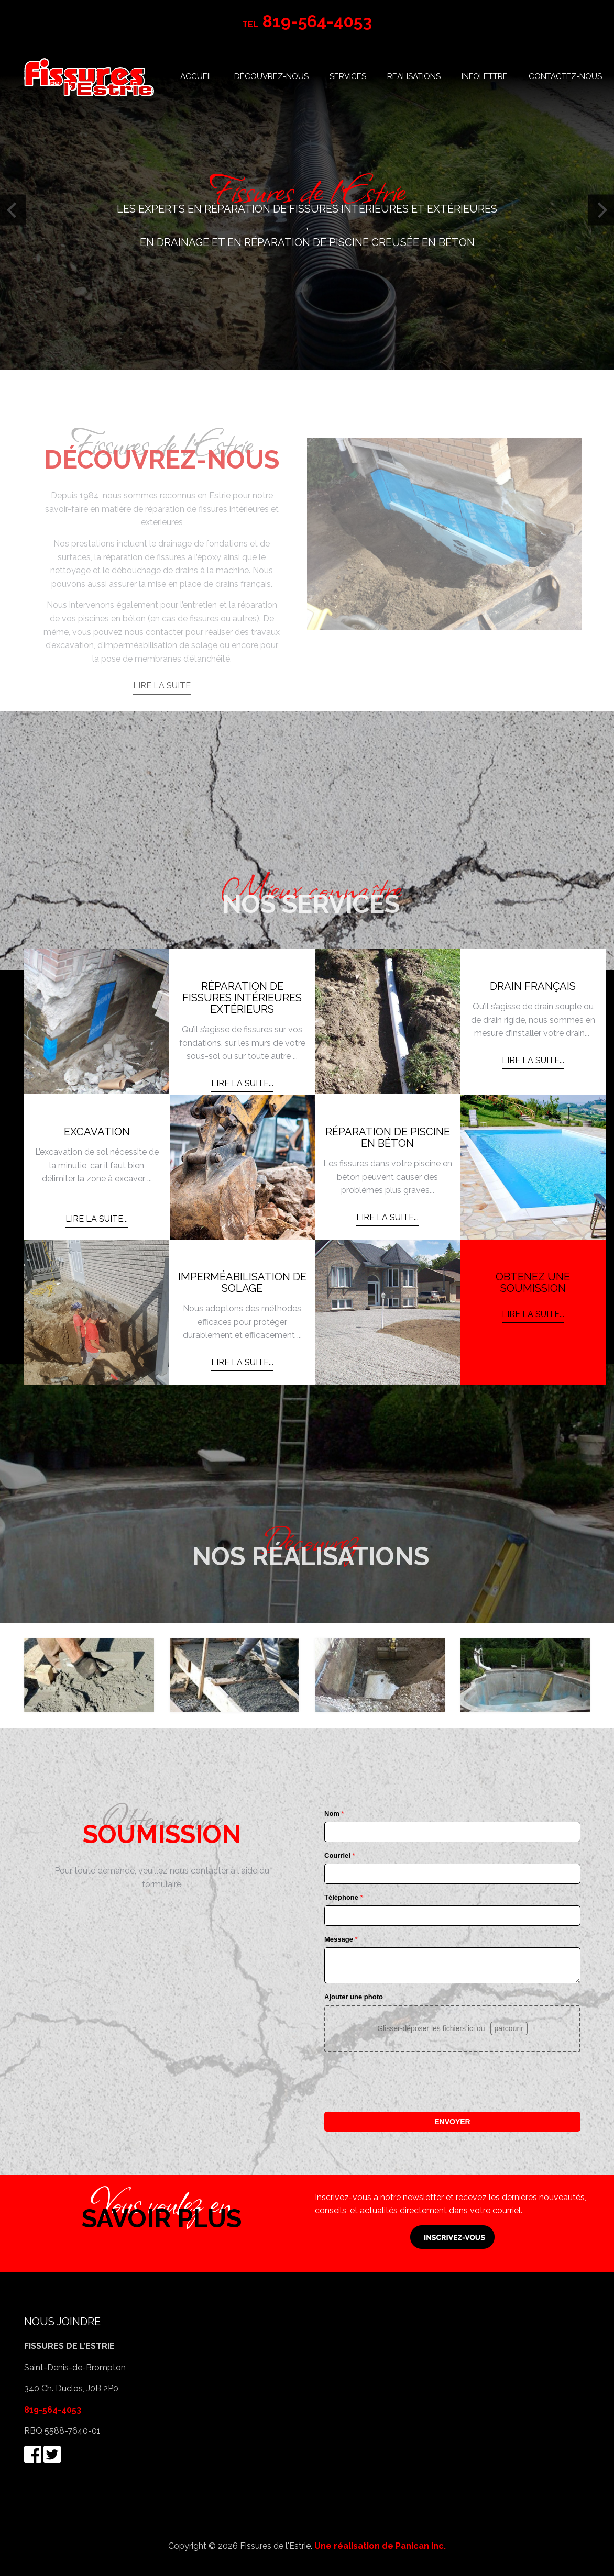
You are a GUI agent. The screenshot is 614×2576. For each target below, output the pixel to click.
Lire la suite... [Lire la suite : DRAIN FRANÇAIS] (533, 1060)
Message (341, 1939)
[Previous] (13, 210)
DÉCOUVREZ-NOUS (271, 76)
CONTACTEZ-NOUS (565, 76)
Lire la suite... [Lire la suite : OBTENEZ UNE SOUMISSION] (533, 1314)
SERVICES (348, 76)
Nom (334, 1813)
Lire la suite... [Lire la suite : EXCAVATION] (96, 1219)
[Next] (601, 210)
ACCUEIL (196, 76)
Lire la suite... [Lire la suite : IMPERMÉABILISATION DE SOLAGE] (242, 1362)
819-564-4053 (52, 2410)
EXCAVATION (97, 1131)
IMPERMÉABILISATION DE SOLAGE (242, 1282)
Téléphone (343, 1897)
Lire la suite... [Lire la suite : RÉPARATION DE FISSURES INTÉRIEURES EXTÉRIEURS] (242, 1083)
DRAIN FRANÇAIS (533, 986)
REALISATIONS (414, 76)
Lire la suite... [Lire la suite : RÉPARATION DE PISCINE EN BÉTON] (387, 1217)
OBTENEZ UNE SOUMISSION (533, 1282)
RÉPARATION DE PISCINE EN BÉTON (387, 1137)
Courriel (339, 1855)
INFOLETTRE (485, 76)
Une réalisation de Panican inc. (380, 2546)
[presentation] (404, 2081)
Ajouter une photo (353, 1997)
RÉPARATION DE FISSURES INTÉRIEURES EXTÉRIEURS (242, 998)
